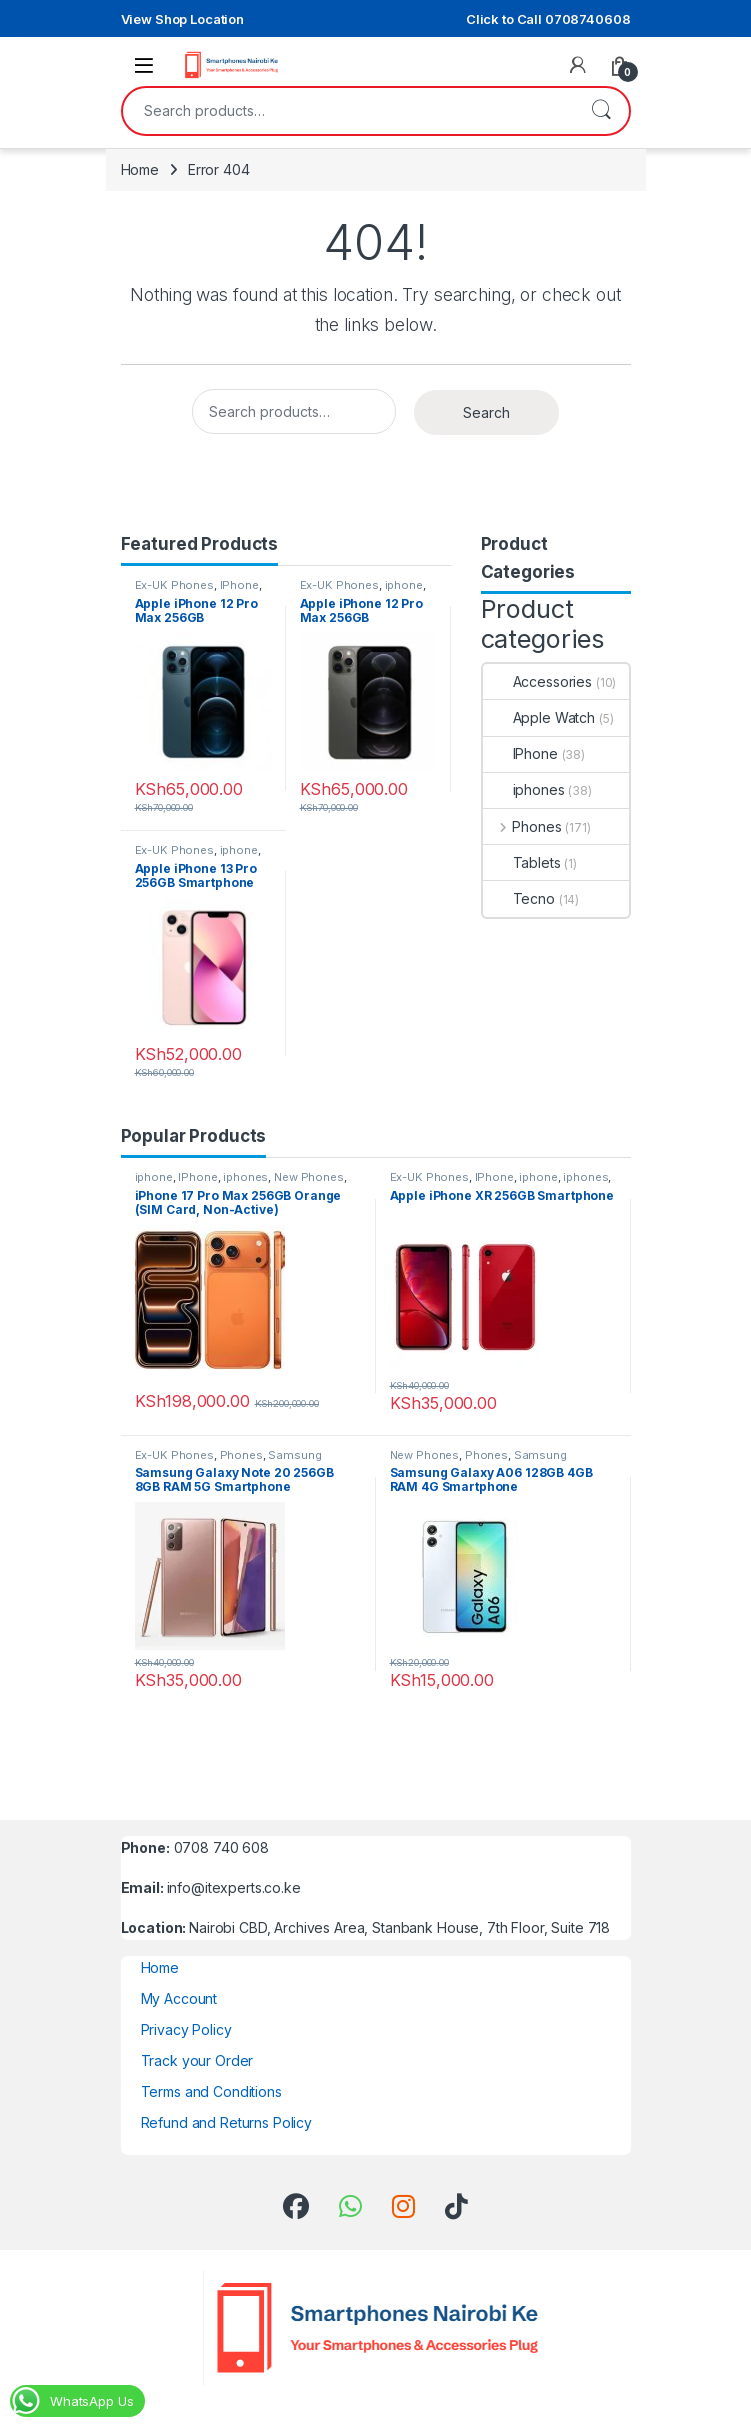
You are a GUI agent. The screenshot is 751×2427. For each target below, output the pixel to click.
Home (140, 169)
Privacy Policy (186, 2029)
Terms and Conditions (211, 2091)
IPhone (239, 585)
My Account (179, 1998)
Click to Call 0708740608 (548, 19)
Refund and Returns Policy (227, 2122)
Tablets (522, 862)
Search (601, 111)
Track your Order (197, 2060)
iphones (524, 789)
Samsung (294, 1455)
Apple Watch (539, 717)
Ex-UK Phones (174, 585)
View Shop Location (182, 19)
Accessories (537, 681)
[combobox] (348, 111)
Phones (522, 826)
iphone (404, 585)
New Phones (309, 1177)
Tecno (519, 898)
